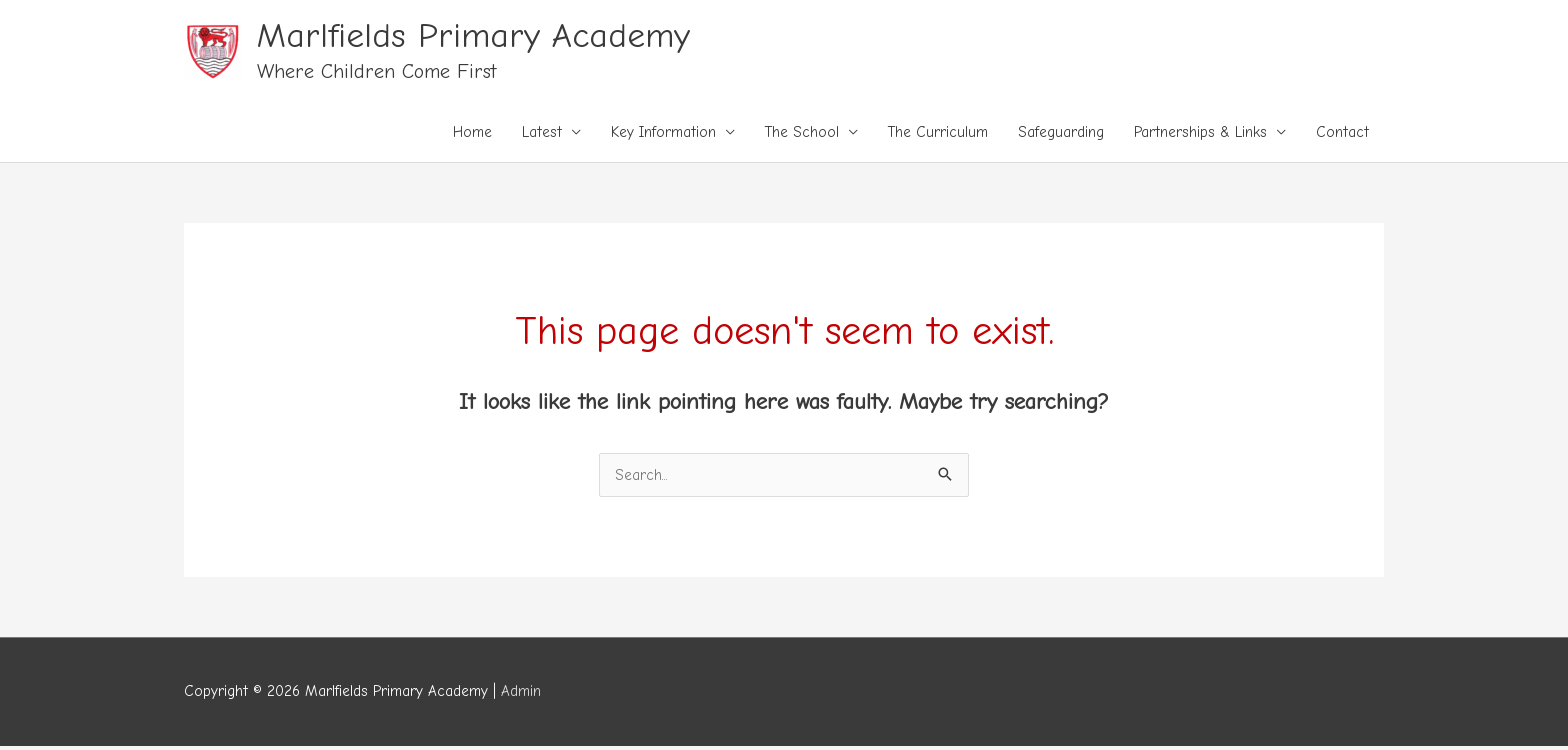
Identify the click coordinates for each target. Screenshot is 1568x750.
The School (802, 132)
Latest (542, 132)
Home (472, 132)
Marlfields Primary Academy (473, 35)
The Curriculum (938, 132)
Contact (1342, 132)
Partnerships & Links (1200, 132)
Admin (521, 691)
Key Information (663, 132)
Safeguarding (1061, 132)
